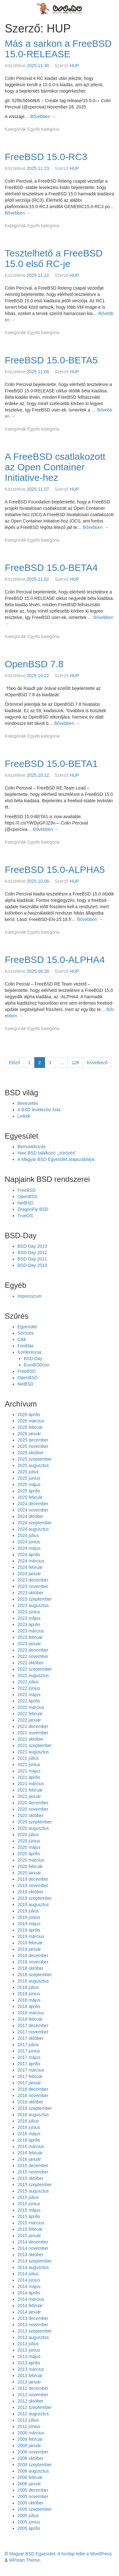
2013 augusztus (33, 2337)
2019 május (28, 1923)
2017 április (28, 2063)
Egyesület (27, 1326)
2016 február (30, 2152)
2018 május (28, 2000)
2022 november (32, 1656)
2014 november (32, 2248)
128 (76, 1062)
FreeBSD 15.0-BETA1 (51, 763)
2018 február (30, 2019)
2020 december (32, 1802)
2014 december (32, 2241)
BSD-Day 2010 (32, 1265)
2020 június (28, 1840)
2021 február (30, 1790)
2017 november (32, 2031)
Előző (14, 1062)
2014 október (30, 2254)
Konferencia (29, 1352)
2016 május (28, 2133)
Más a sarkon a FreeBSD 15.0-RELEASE (58, 48)
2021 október (30, 1739)
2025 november (32, 1446)
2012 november (32, 2394)
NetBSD (25, 1202)
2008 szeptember (34, 2464)
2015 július (28, 2197)
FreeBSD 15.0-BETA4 (51, 567)
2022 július (28, 1681)
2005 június (28, 2521)
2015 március (30, 2222)
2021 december (32, 1726)
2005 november (32, 2496)
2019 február (30, 1942)
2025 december (32, 1439)
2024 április (28, 1554)
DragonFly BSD (32, 1209)
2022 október (30, 1662)
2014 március (30, 2299)
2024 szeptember (34, 1522)
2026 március (30, 1420)
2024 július (28, 1535)
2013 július (28, 2343)
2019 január (29, 1949)
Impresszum (29, 1296)
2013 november (32, 2324)
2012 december (32, 2388)
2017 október (30, 2038)
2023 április (28, 1624)
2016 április (28, 2140)
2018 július (28, 1987)
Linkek (23, 1116)
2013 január (29, 2381)
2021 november (32, 1732)
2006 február (30, 2477)
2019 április (28, 1930)
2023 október (30, 1592)
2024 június (28, 1541)
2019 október (30, 1891)
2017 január (29, 2082)
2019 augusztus (33, 1904)
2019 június (28, 1917)
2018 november (32, 1961)
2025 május (28, 1484)
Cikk (21, 1339)
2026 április (28, 1414)
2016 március (30, 2146)
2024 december (32, 1503)
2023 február (30, 1637)
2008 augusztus (33, 2471)
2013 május (28, 2356)
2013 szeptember (34, 2331)
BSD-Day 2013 (32, 1246)
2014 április (28, 2292)
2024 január (29, 1573)
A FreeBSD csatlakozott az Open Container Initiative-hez (55, 467)
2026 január (29, 1433)
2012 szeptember (34, 2407)
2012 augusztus (33, 2413)
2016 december (32, 2089)
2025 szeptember (34, 1459)
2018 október (30, 1968)
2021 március (30, 1783)
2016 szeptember (34, 2108)
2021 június (28, 1764)
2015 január (29, 2235)
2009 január (29, 2445)
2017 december (32, 2025)
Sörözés (25, 1333)
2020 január (29, 1872)
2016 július (28, 2120)
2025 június (28, 1478)
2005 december (32, 2490)
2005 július (28, 2515)
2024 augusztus (33, 1529)
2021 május (28, 1770)
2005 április (28, 2528)
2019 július (28, 1910)
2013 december (32, 2318)
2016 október (30, 2101)
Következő (97, 1062)
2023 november (32, 1586)
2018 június (28, 1993)
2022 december (32, 1650)
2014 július (28, 2273)
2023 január (29, 1643)
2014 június (28, 2280)
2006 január (29, 2483)
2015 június (28, 2203)
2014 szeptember (34, 2261)
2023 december (32, 1580)
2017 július (28, 2044)
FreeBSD (26, 1190)
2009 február (30, 2439)
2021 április (28, 1777)
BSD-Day (33, 1358)
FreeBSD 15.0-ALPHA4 (55, 959)
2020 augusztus (33, 1828)
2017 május (28, 2057)
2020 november (32, 1809)
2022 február (30, 1713)
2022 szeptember (34, 1669)
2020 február (30, 1866)
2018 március (30, 2012)
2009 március (30, 2432)
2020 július (28, 1834)
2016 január (29, 2159)
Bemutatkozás (31, 1146)
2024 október (30, 1516)
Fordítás (25, 1345)
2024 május (28, 1548)
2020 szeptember (34, 1821)
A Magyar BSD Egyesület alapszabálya (56, 1159)
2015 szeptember (34, 2184)
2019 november (32, 1885)
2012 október (30, 2401)
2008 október (30, 2458)
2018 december (32, 1955)
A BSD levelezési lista (38, 1109)
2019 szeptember (34, 1898)
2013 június (28, 2350)
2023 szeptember (34, 1599)
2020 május (28, 1847)
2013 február (30, 2375)
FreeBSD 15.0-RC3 (46, 156)
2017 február (30, 2076)
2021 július (28, 1758)
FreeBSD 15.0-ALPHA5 (55, 869)
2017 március (30, 2070)
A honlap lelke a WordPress (84, 2553)
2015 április (28, 2216)
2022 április (28, 1700)
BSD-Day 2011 (32, 1258)
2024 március (30, 1560)
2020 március (30, 1860)
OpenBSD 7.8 (34, 664)
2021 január (29, 1796)
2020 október (30, 1815)
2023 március (30, 1630)
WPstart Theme (24, 2560)
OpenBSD (27, 1196)
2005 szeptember (34, 2509)
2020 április (28, 1853)
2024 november (32, 1510)
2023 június (28, 1611)
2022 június (28, 1688)
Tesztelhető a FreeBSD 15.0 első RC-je (53, 258)
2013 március (30, 2369)
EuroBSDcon (37, 1364)
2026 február (30, 1427)
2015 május (28, 2210)
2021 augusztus (33, 1751)
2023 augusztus (33, 1605)
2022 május (28, 1694)
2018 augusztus (33, 1980)
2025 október (30, 1452)
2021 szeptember (34, 1745)
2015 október (30, 2178)
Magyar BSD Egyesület (32, 2553)
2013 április (28, 2362)
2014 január (29, 2311)
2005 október (30, 2502)
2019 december (32, 1879)
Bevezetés (27, 1103)
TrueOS (25, 1215)
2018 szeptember (34, 1974)
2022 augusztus (33, 1675)
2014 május (28, 2286)
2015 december (32, 2165)
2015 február (30, 2229)
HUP (74, 65)
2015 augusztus (33, 2190)
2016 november (32, 2095)
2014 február (30, 2305)
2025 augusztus (33, 1465)
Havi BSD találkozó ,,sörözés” (46, 1152)
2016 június (28, 2127)
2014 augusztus (33, 2267)
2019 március (30, 1936)
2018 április (28, 2006)
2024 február (30, 1567)
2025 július (28, 1471)
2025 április (28, 1490)
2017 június (28, 2050)
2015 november (32, 2171)
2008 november (32, 2451)
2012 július (28, 2420)
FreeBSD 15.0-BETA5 (51, 360)
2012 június (28, 2426)
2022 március (30, 1707)
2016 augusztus (33, 2114)
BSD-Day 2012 (32, 1252)
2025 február (30, 1497)
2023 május (28, 1618)
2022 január (29, 1720)
